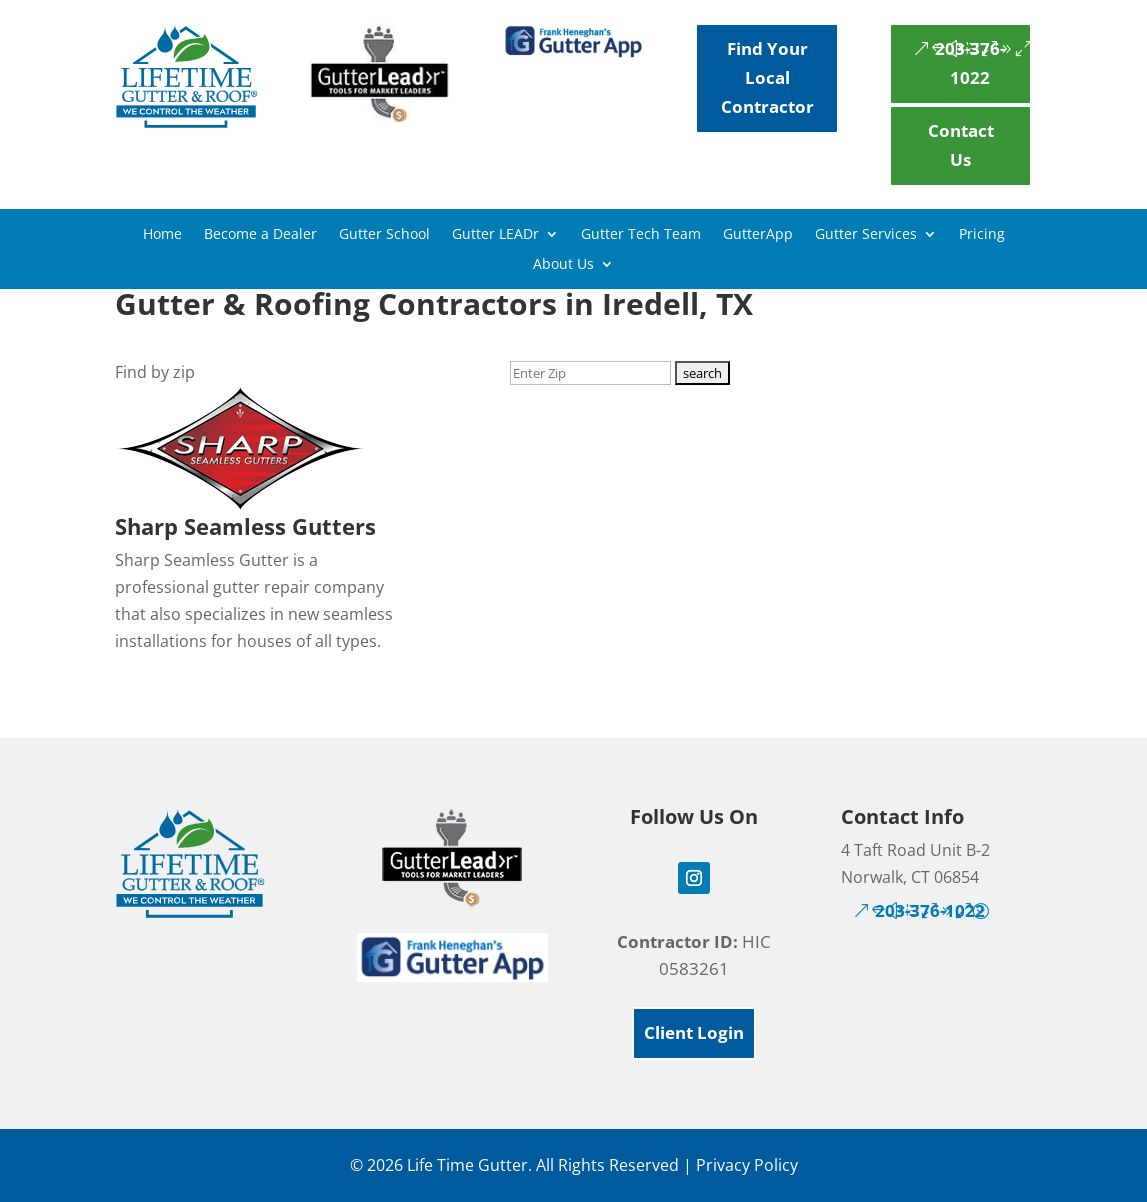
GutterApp (758, 235)
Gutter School (384, 235)
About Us (563, 265)
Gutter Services (866, 235)
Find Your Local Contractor (767, 77)
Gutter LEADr (495, 235)
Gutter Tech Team (641, 235)
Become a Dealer (260, 235)
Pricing (982, 235)
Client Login (694, 1032)
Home (162, 235)
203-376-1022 (970, 63)
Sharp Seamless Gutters (245, 526)
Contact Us (961, 145)
